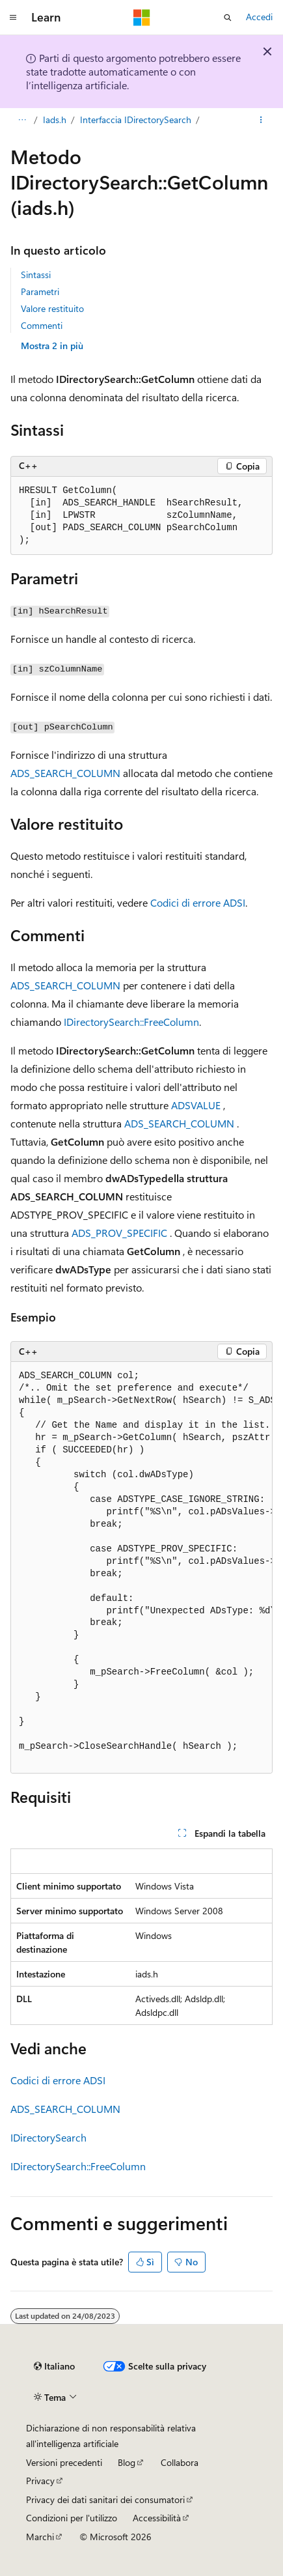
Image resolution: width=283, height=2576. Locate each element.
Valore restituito (52, 308)
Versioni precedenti (64, 2462)
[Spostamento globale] (13, 17)
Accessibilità (157, 2518)
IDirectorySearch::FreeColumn (131, 1021)
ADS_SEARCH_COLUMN (65, 773)
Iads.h (54, 119)
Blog (126, 2462)
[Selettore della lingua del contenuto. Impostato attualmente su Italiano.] (54, 2366)
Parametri (40, 291)
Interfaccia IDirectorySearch (135, 119)
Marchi (40, 2536)
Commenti (41, 325)
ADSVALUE (196, 1105)
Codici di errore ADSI (197, 902)
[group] (141, 1568)
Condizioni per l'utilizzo (71, 2518)
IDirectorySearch (48, 2137)
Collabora (179, 2462)
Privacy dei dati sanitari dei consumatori (105, 2499)
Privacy (40, 2480)
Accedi (259, 16)
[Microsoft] (141, 17)
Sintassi (36, 274)
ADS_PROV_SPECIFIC (119, 1232)
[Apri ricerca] (228, 17)
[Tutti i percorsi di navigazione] (21, 119)
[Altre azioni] (261, 119)
